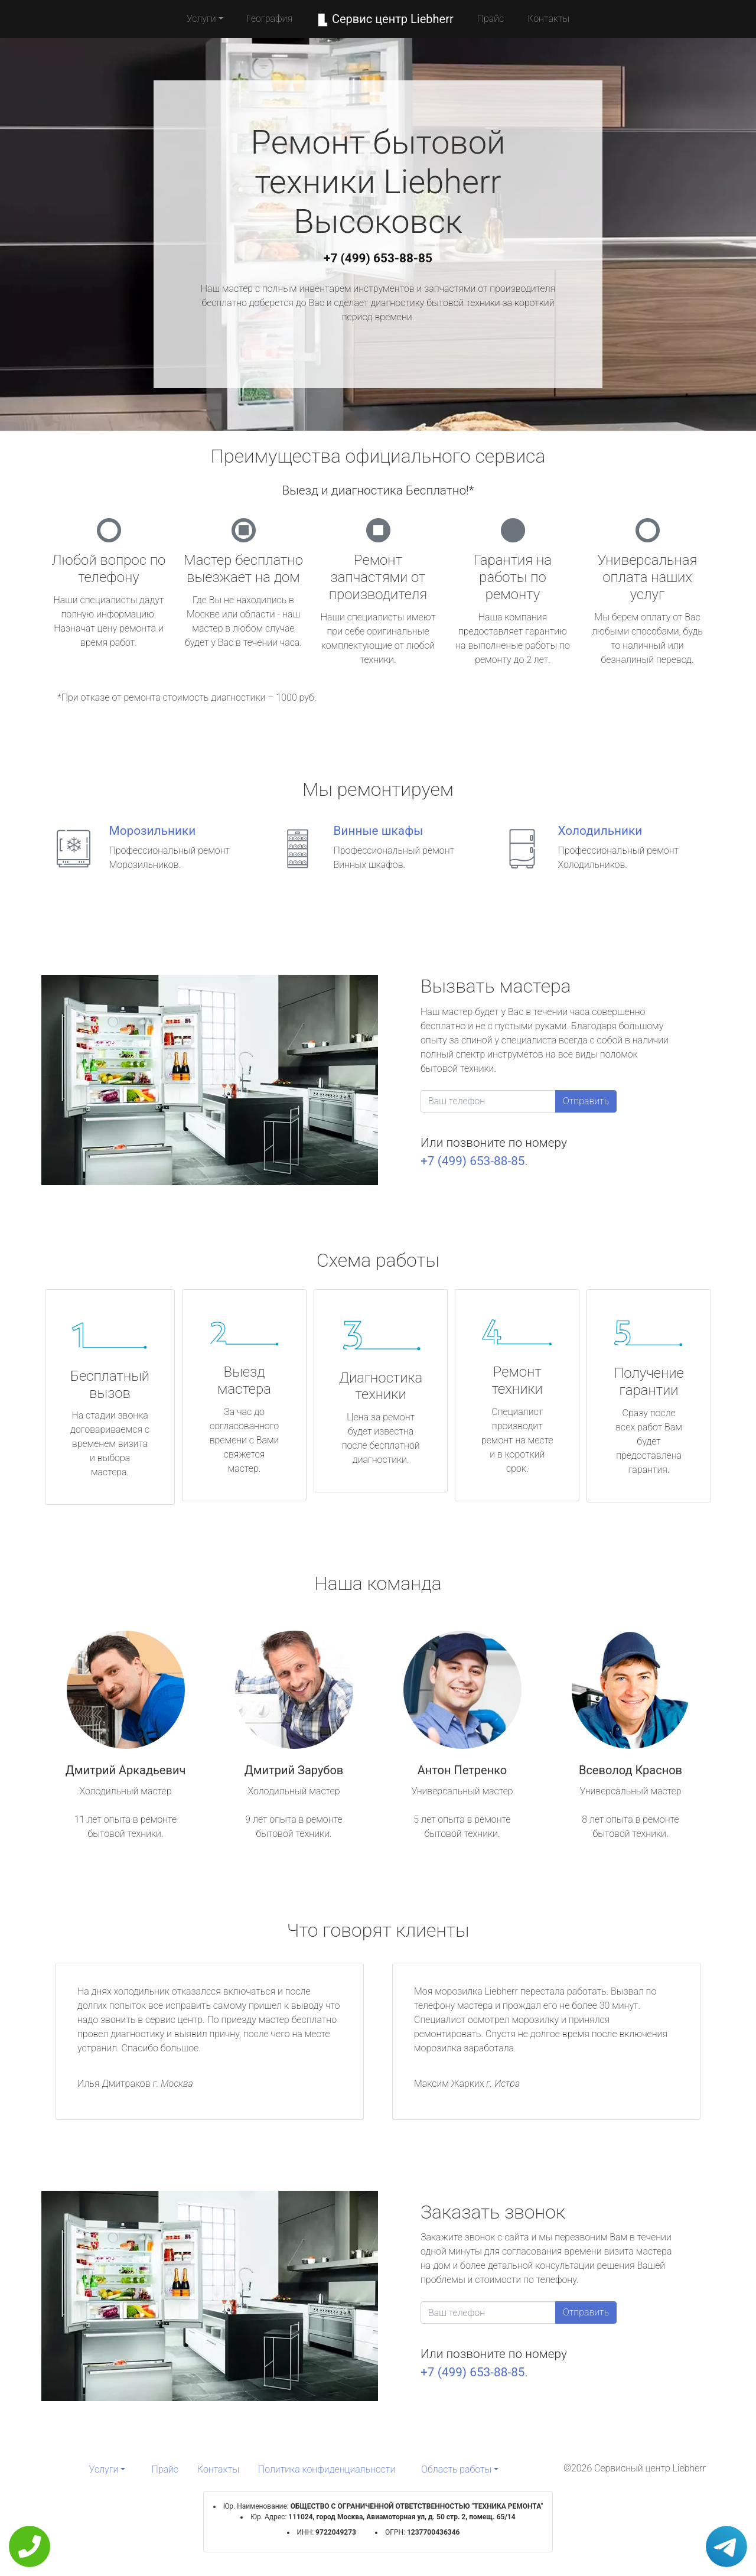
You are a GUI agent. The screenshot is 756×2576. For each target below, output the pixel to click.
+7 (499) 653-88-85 (378, 258)
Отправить (586, 1101)
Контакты (548, 18)
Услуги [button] (201, 18)
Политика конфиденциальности (326, 2469)
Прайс (490, 18)
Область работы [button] (456, 2469)
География (269, 18)
